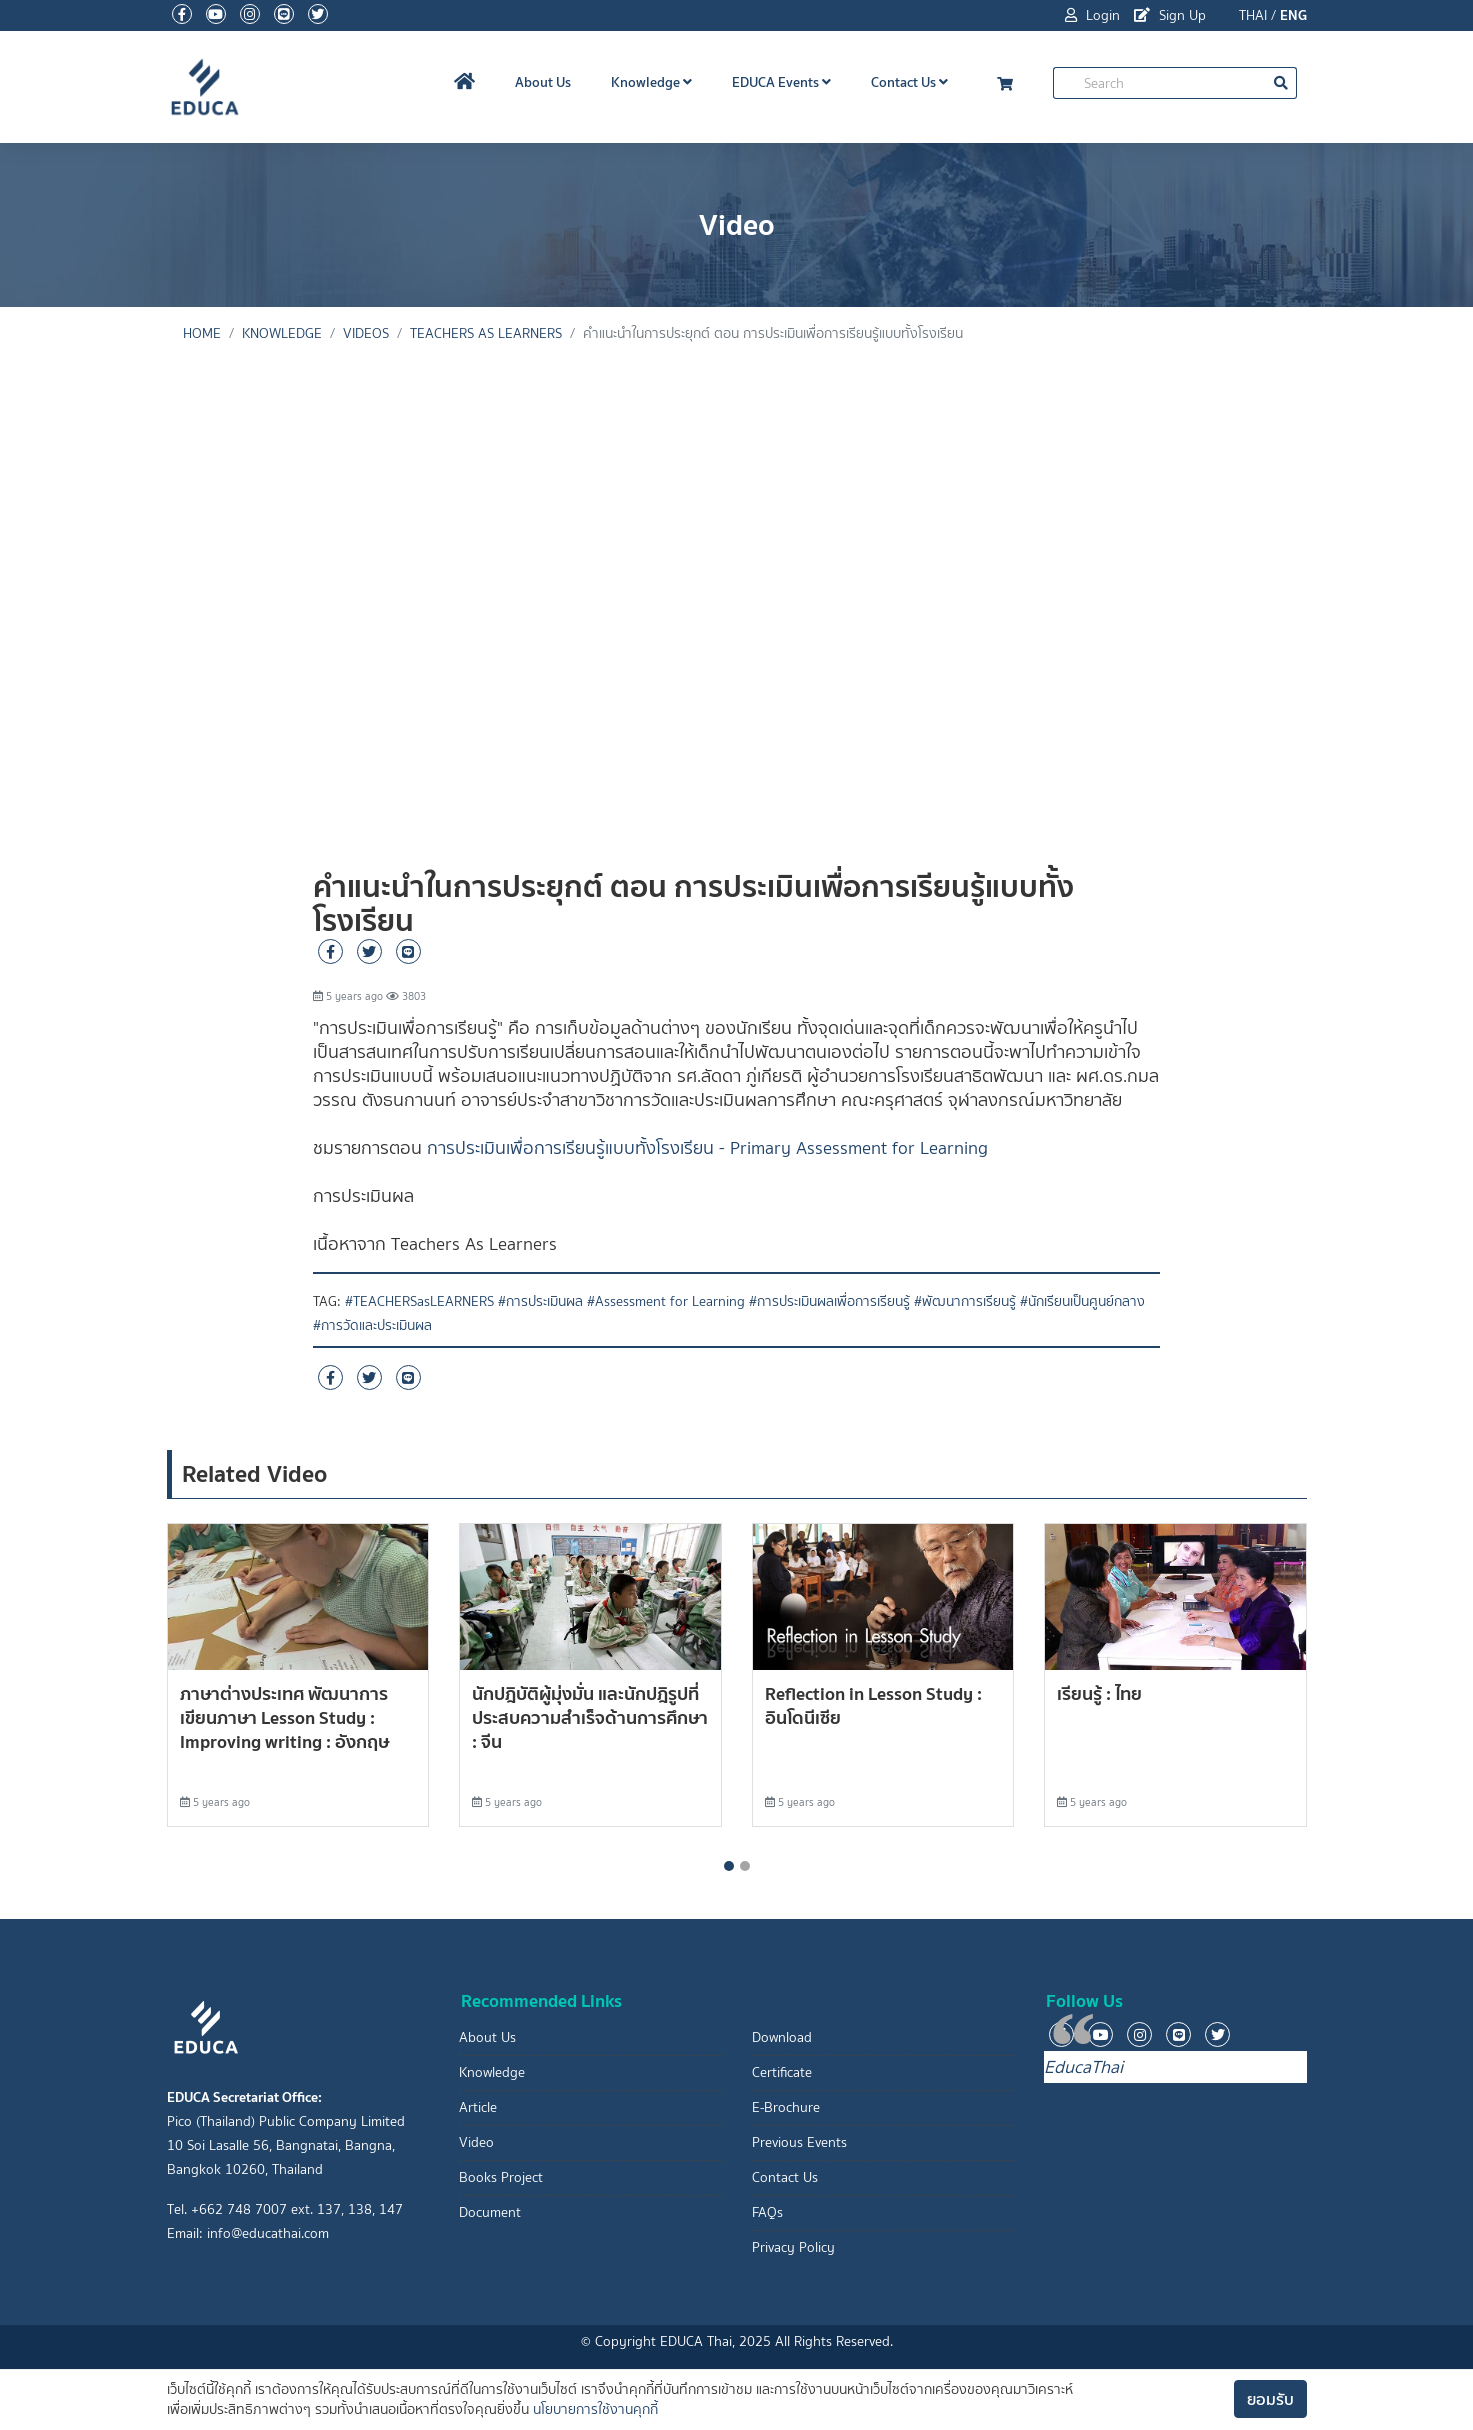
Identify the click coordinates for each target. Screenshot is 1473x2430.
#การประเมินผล (540, 1301)
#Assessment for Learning (666, 1301)
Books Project (501, 2177)
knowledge (282, 333)
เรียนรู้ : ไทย (1099, 1693)
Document (490, 2212)
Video (476, 2142)
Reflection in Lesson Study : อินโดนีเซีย (873, 1705)
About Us (543, 82)
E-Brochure (786, 2107)
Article (478, 2107)
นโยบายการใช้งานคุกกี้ (595, 2409)
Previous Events (799, 2142)
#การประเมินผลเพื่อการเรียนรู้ (829, 1301)
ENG (1293, 15)
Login (1092, 15)
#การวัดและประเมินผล (372, 1325)
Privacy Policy (793, 2247)
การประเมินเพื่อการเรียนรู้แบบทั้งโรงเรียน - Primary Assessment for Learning (707, 1148)
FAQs (767, 2212)
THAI (1253, 15)
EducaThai (1083, 2067)
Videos (366, 333)
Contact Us (909, 82)
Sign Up (1170, 15)
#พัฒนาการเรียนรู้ (965, 1301)
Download (782, 2037)
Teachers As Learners (486, 333)
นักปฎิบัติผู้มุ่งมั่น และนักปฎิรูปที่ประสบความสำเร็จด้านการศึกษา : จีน (590, 1717)
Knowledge (651, 82)
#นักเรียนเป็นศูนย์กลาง (1082, 1301)
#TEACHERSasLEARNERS (419, 1301)
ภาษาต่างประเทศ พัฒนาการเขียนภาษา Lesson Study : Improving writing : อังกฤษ (284, 1717)
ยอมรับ (1270, 2399)
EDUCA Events (781, 82)
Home (202, 333)
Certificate (782, 2072)
